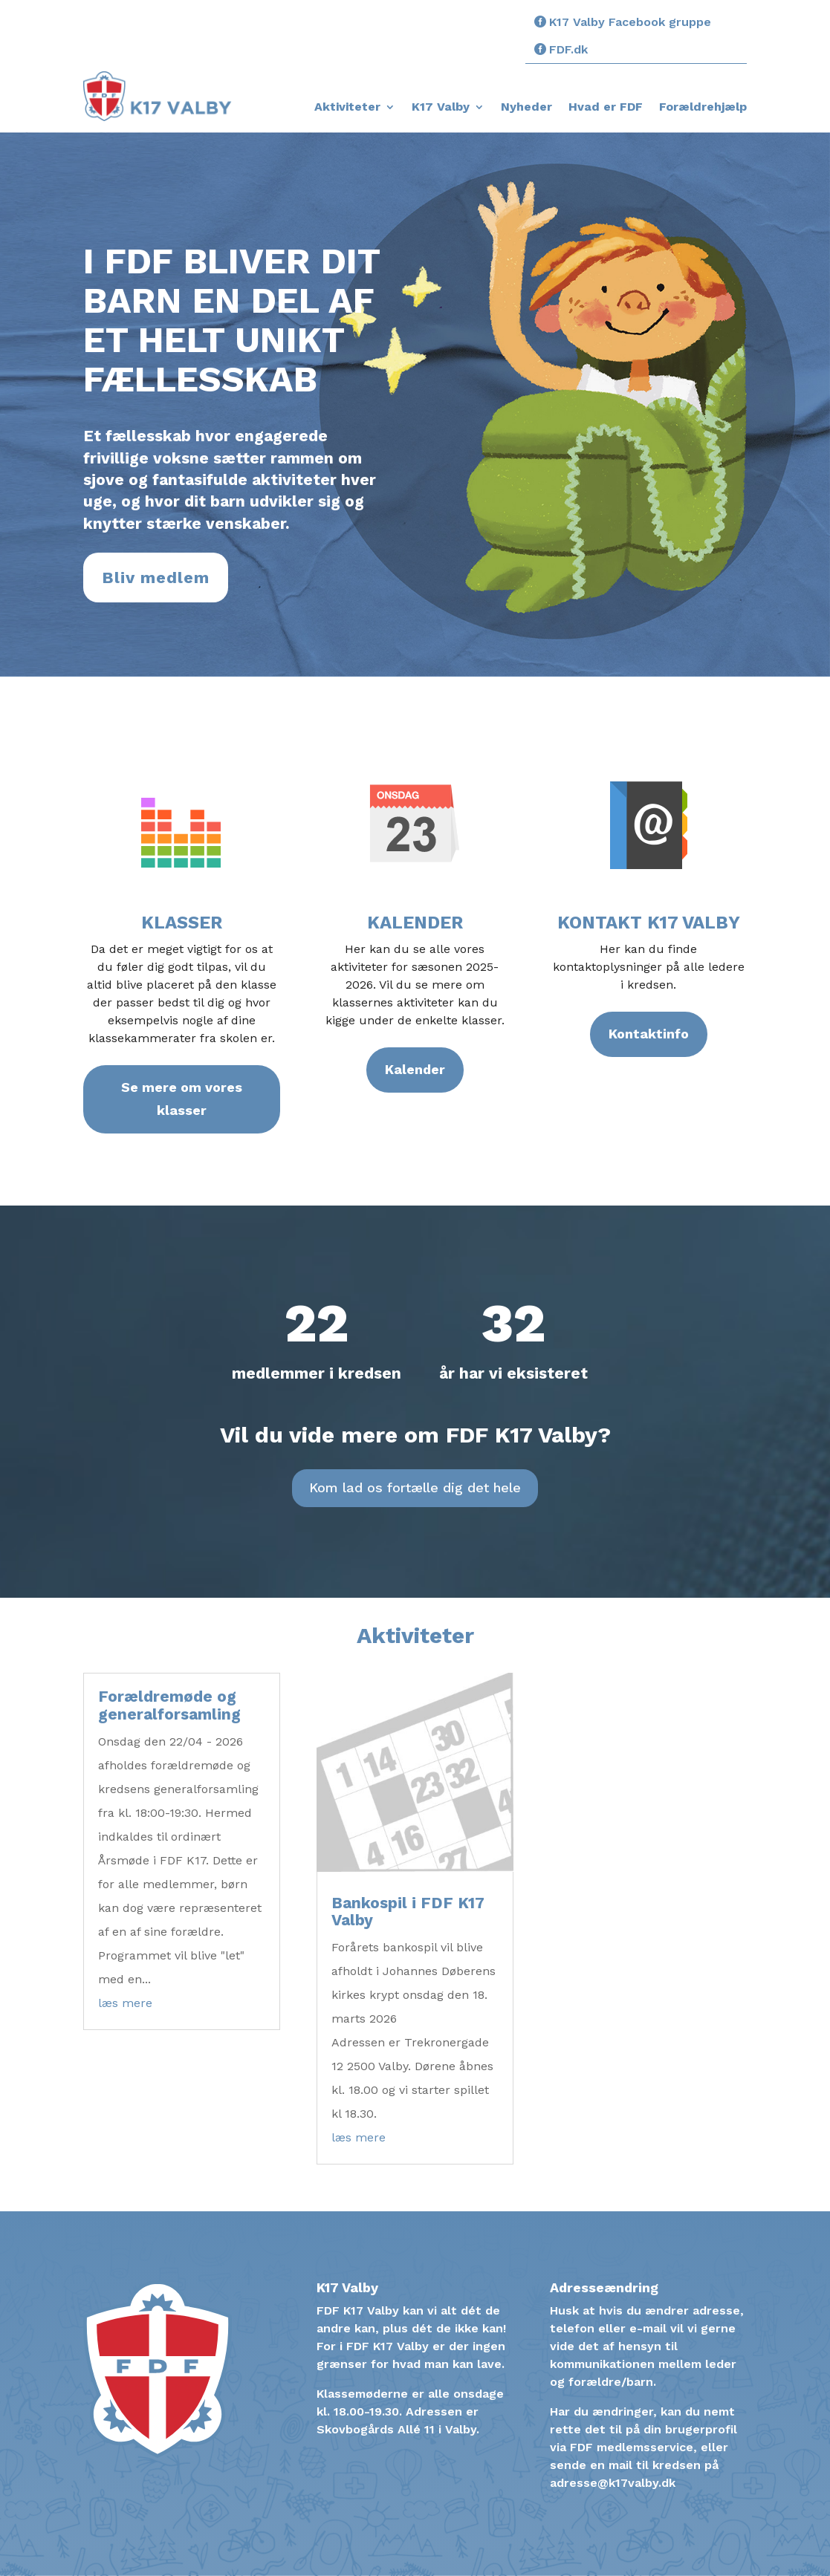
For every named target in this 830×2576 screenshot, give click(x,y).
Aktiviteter (347, 108)
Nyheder (526, 108)
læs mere (125, 2003)
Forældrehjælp (703, 108)
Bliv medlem (156, 577)
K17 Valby (441, 108)
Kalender (415, 922)
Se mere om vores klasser (181, 1098)
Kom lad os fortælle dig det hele (415, 1487)
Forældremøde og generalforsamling (169, 1705)
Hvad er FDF (605, 108)
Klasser (181, 922)
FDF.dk (568, 49)
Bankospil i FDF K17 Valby (407, 1911)
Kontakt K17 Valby (648, 922)
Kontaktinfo (649, 1033)
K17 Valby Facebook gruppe (630, 22)
